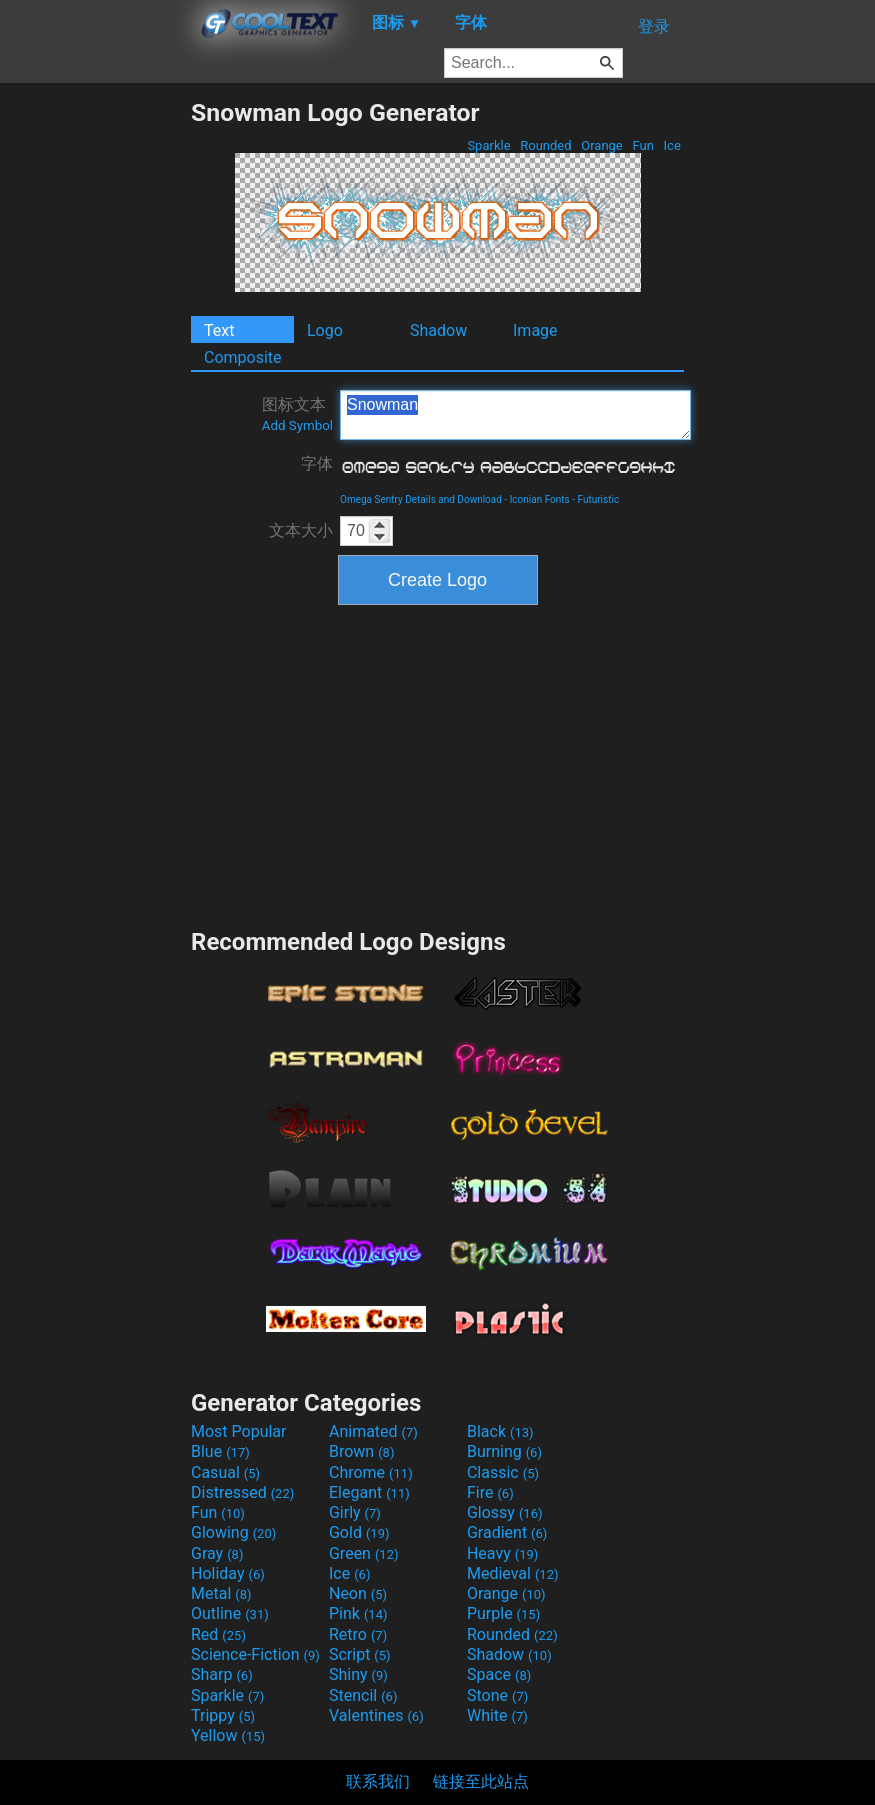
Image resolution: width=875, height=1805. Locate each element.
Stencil (363, 1695)
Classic (503, 1472)
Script (360, 1654)
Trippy (223, 1715)
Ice (672, 145)
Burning (504, 1451)
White (497, 1715)
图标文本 (297, 414)
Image (535, 330)
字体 (317, 463)
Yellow (228, 1735)
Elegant (369, 1492)
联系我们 (378, 1781)
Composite (243, 357)
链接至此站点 (481, 1781)
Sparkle (489, 145)
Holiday (228, 1573)
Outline (230, 1613)
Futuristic (599, 499)
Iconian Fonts (540, 499)
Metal (221, 1593)
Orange (602, 145)
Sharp (222, 1674)
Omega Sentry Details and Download (421, 499)
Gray (217, 1553)
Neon (358, 1593)
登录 (654, 26)
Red (218, 1634)
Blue (220, 1451)
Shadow (438, 330)
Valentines (376, 1715)
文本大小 (301, 530)
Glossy (505, 1512)
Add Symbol (297, 425)
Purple (503, 1613)
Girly (355, 1512)
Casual (225, 1472)
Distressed (242, 1492)
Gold (359, 1532)
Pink (358, 1613)
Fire (490, 1492)
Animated (373, 1431)
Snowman (515, 415)
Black (500, 1431)
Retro (358, 1634)
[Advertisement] (95, 398)
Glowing (233, 1532)
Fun (643, 145)
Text (219, 330)
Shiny (358, 1674)
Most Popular (239, 1431)
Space (499, 1674)
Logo (325, 330)
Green (364, 1553)
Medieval (513, 1573)
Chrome (371, 1472)
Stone (497, 1695)
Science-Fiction (255, 1654)
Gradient (507, 1532)
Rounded (546, 145)
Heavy (502, 1553)
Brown (361, 1451)
